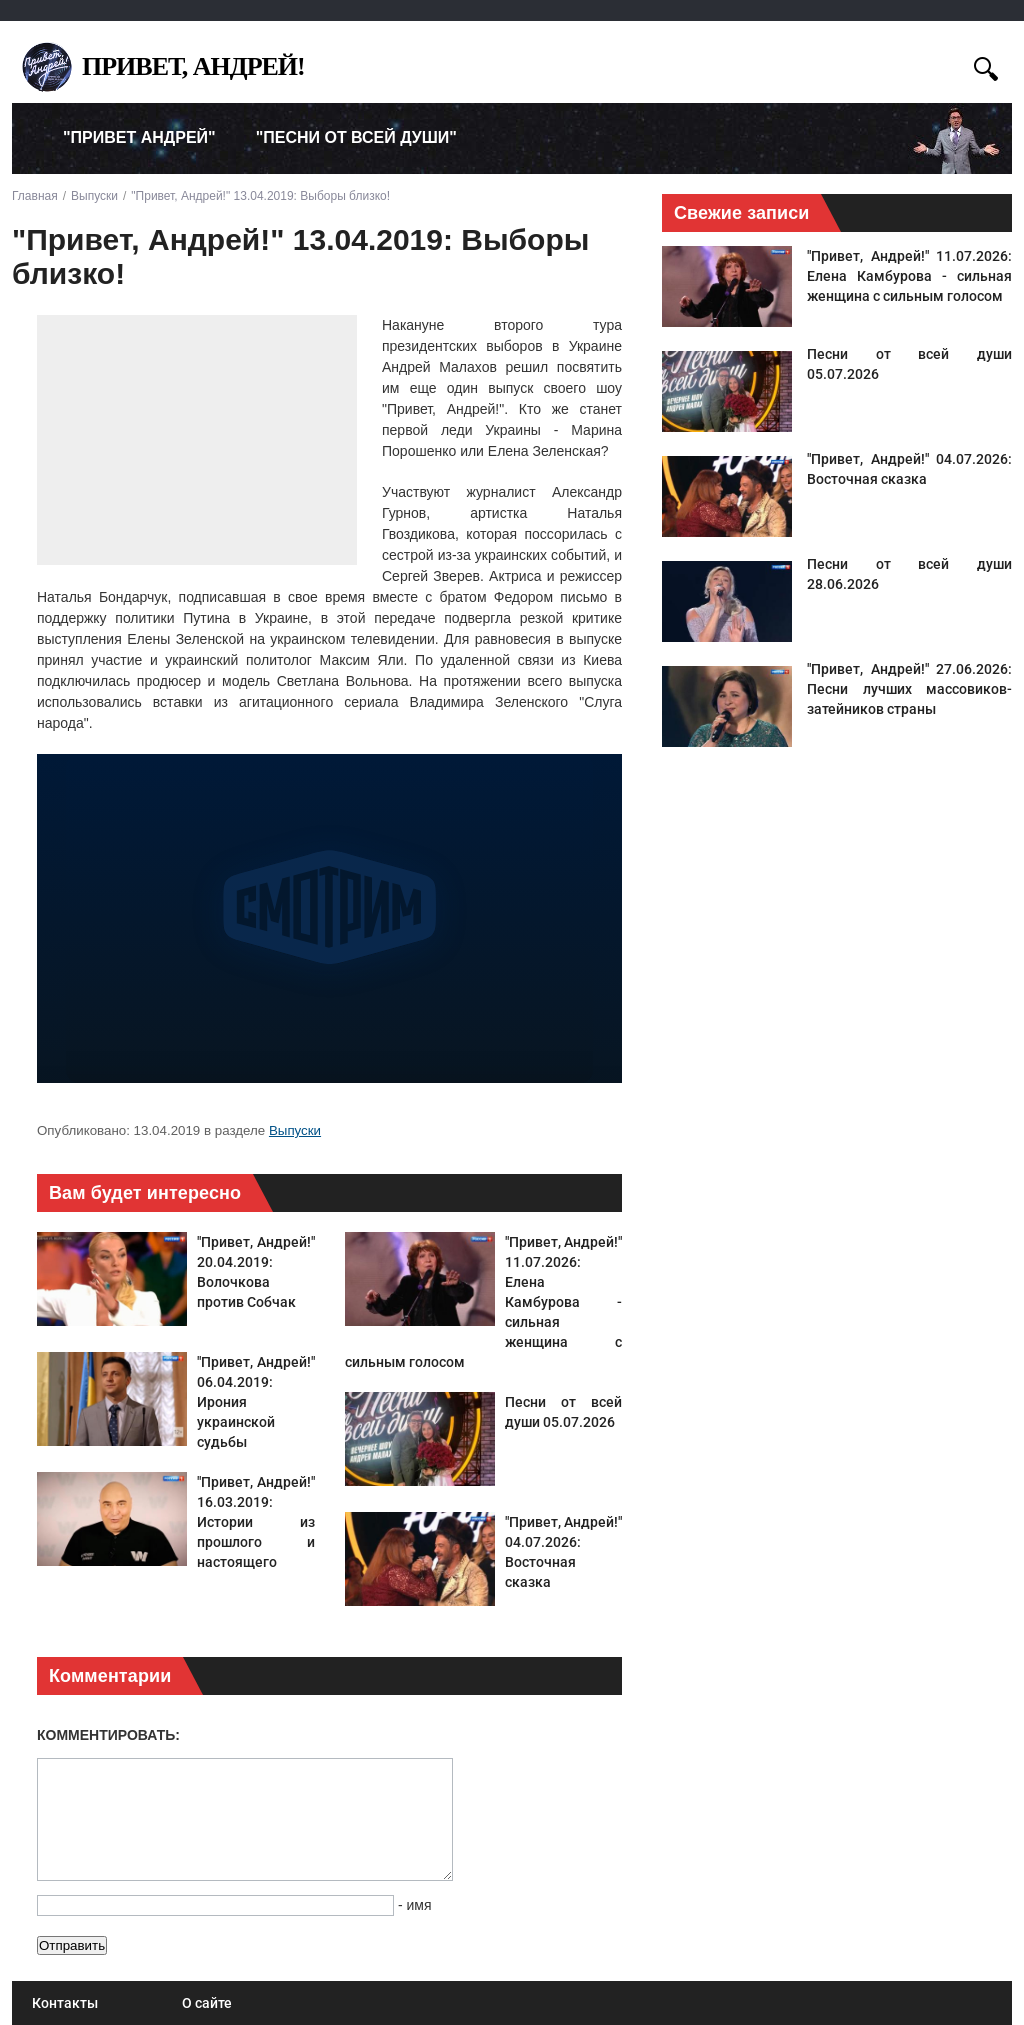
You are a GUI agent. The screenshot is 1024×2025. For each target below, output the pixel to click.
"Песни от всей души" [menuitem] (356, 137)
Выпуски (295, 1130)
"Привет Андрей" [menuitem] (139, 137)
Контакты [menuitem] (65, 2003)
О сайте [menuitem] (207, 2003)
